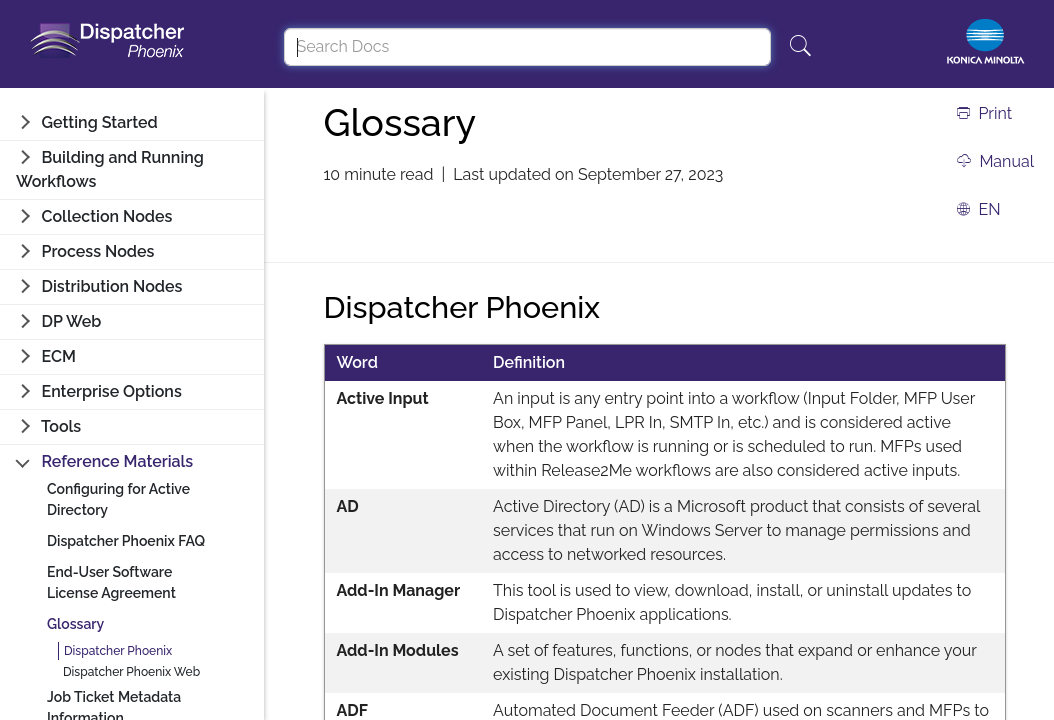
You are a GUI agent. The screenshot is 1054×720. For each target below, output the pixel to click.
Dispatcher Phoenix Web (131, 672)
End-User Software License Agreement (111, 582)
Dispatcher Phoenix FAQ (126, 541)
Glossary (75, 624)
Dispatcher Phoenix (118, 651)
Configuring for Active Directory (118, 499)
